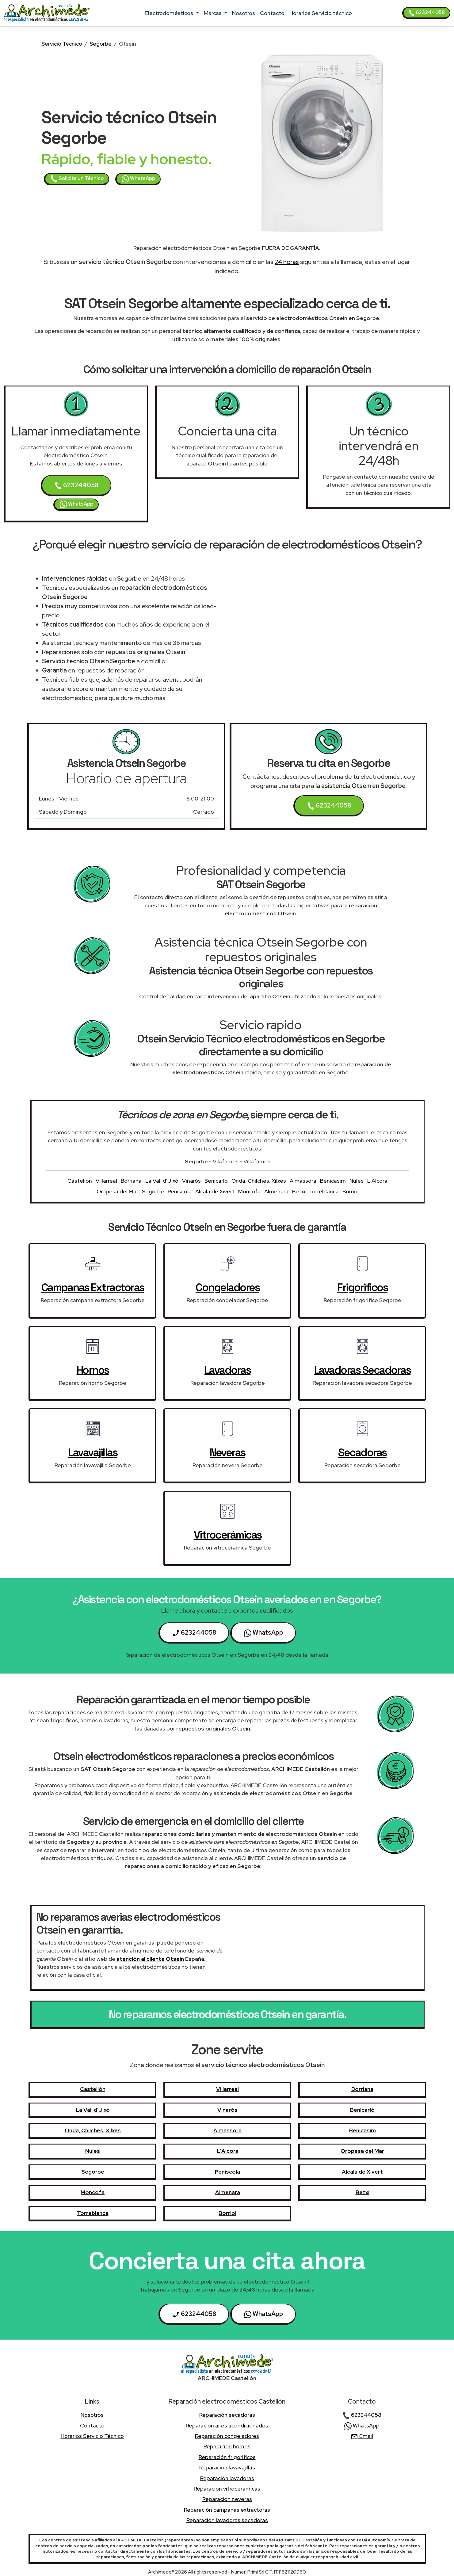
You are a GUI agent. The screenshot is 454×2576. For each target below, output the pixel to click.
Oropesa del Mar (117, 1191)
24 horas (287, 262)
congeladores (227, 1287)
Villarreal (106, 1180)
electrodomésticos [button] (169, 13)
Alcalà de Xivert (215, 1191)
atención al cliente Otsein (150, 1958)
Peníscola (180, 1191)
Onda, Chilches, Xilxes (258, 1180)
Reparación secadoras (227, 2414)
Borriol (350, 1191)
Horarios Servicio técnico (320, 13)
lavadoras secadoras (362, 1370)
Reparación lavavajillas (227, 2467)
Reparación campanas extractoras (227, 2509)
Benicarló (216, 1180)
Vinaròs (191, 1180)
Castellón (79, 1180)
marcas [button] (213, 13)
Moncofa (249, 1191)
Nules (356, 1180)
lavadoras (227, 1370)
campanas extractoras (92, 1287)
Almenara (276, 1191)
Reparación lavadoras (227, 2478)
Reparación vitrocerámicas (227, 2488)
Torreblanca (324, 1191)
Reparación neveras (227, 2499)
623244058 (427, 12)
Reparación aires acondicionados (227, 2425)
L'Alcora (377, 1180)
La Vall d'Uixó (161, 1180)
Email (362, 2435)
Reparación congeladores (227, 2435)
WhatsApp (138, 179)
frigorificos (362, 1287)
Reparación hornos (227, 2446)
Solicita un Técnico (77, 179)
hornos (93, 1370)
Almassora (303, 1180)
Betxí (298, 1191)
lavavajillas (92, 1452)
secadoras (362, 1452)
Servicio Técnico (61, 43)
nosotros (243, 13)
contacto (272, 13)
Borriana (131, 1180)
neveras (227, 1452)
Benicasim (333, 1180)
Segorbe (101, 43)
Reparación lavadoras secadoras (227, 2520)
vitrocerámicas (227, 1535)
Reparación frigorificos (227, 2457)
